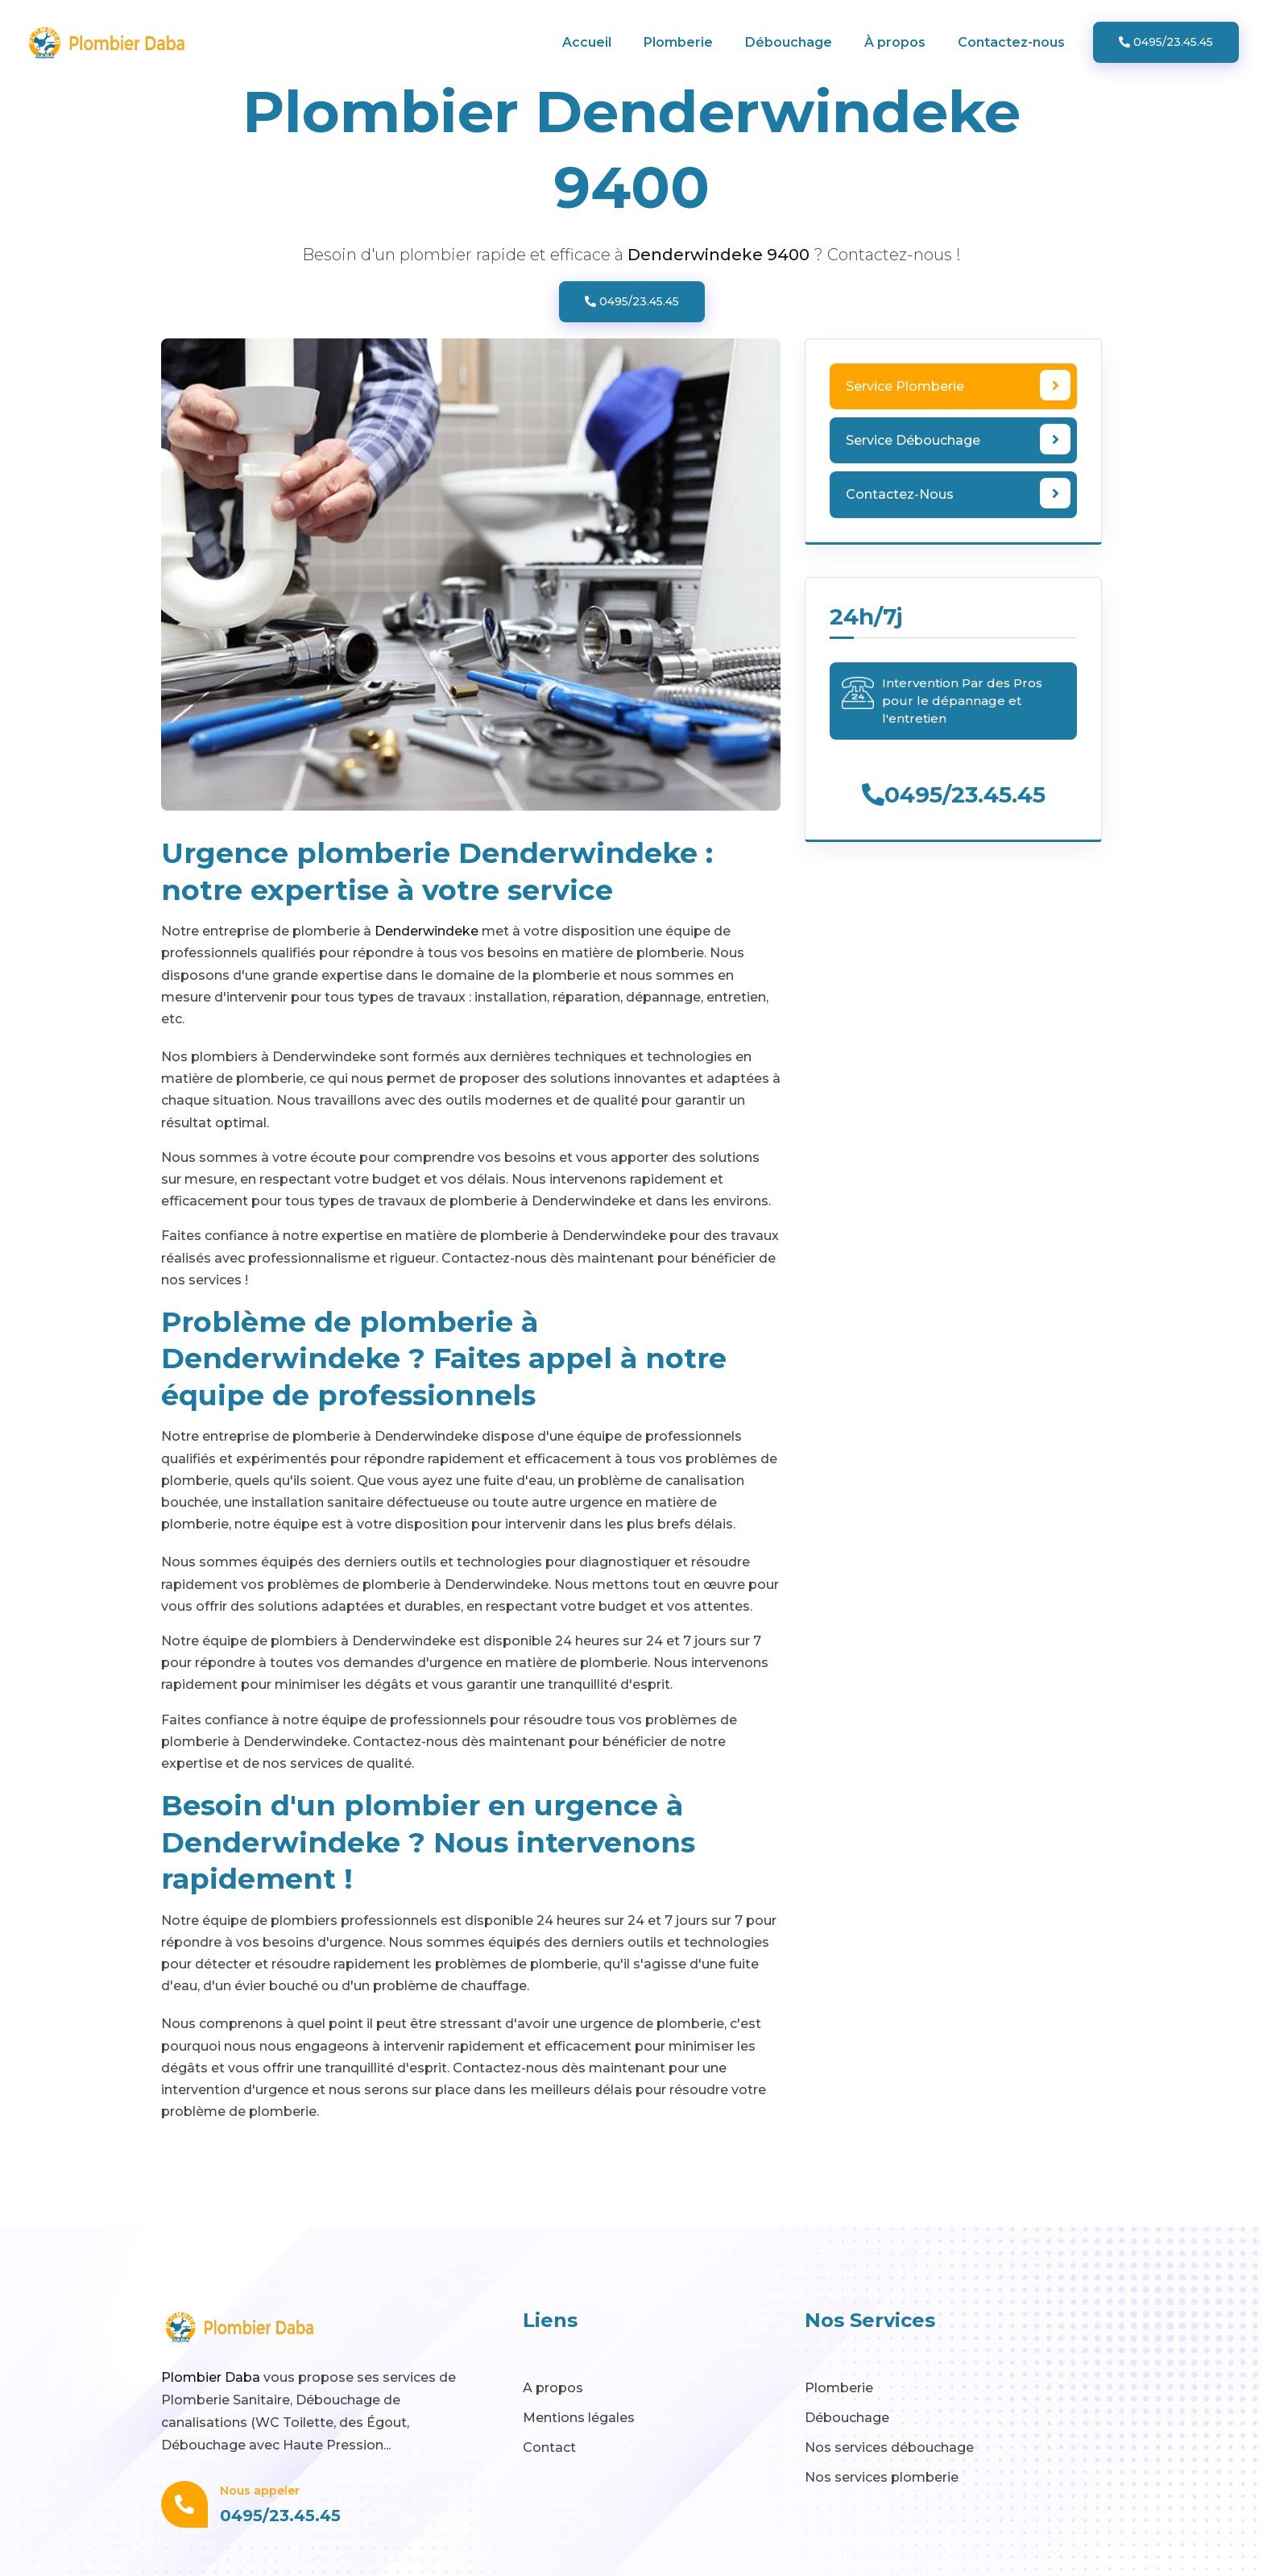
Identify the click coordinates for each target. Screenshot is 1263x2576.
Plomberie (678, 42)
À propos (895, 42)
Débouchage (788, 42)
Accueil (586, 42)
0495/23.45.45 (1166, 42)
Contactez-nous (1011, 42)
